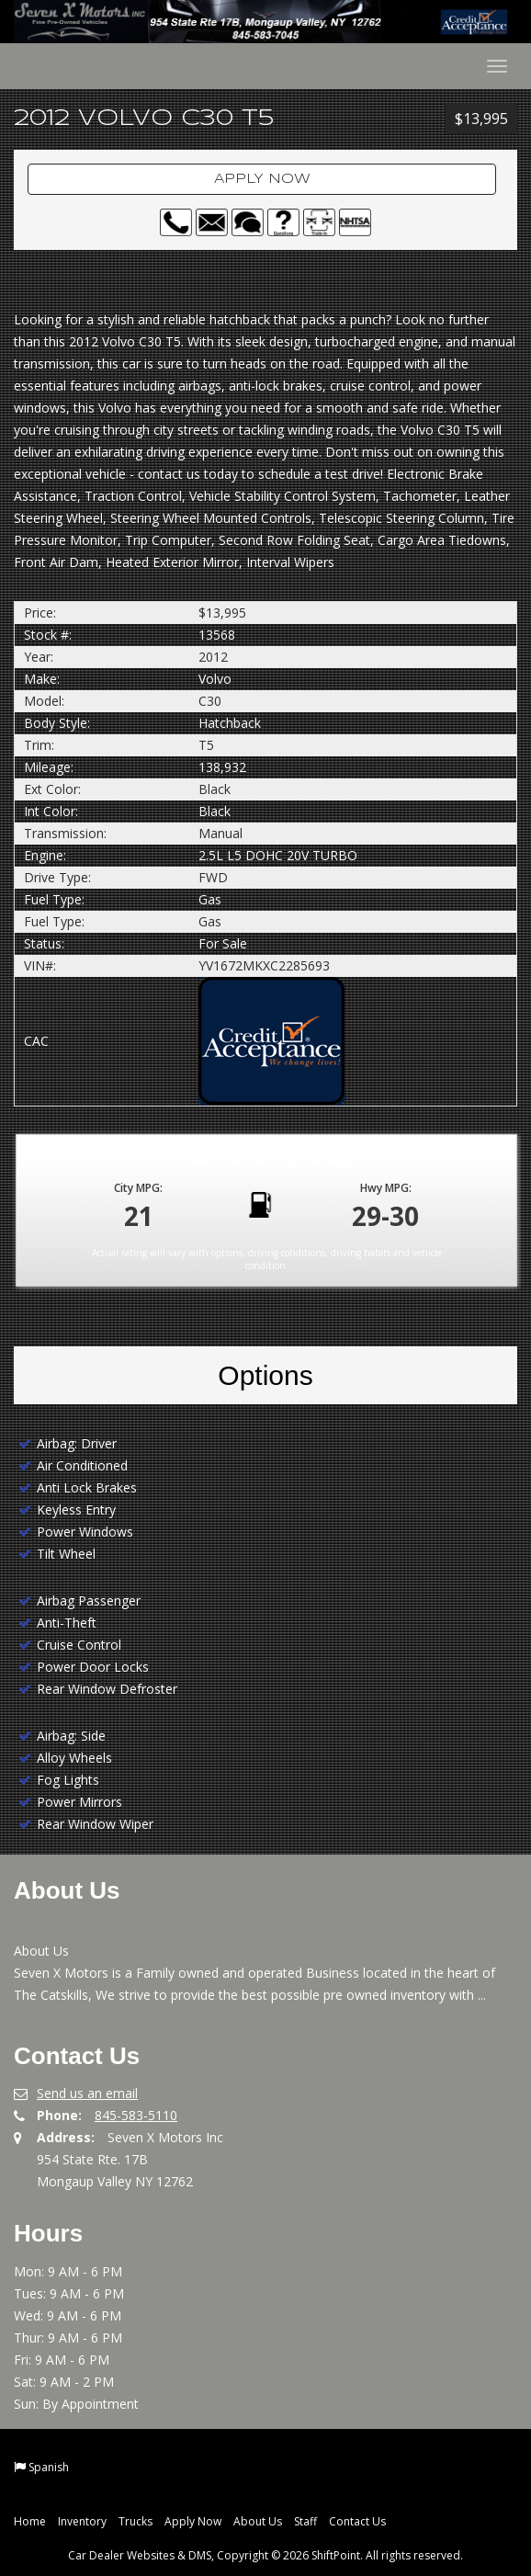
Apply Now (262, 179)
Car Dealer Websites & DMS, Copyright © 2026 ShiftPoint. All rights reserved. (265, 2555)
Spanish (48, 2467)
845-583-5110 (136, 2115)
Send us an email (87, 2093)
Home (30, 2521)
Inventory (82, 2521)
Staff (305, 2521)
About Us (257, 2521)
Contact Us (357, 2521)
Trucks (136, 2521)
